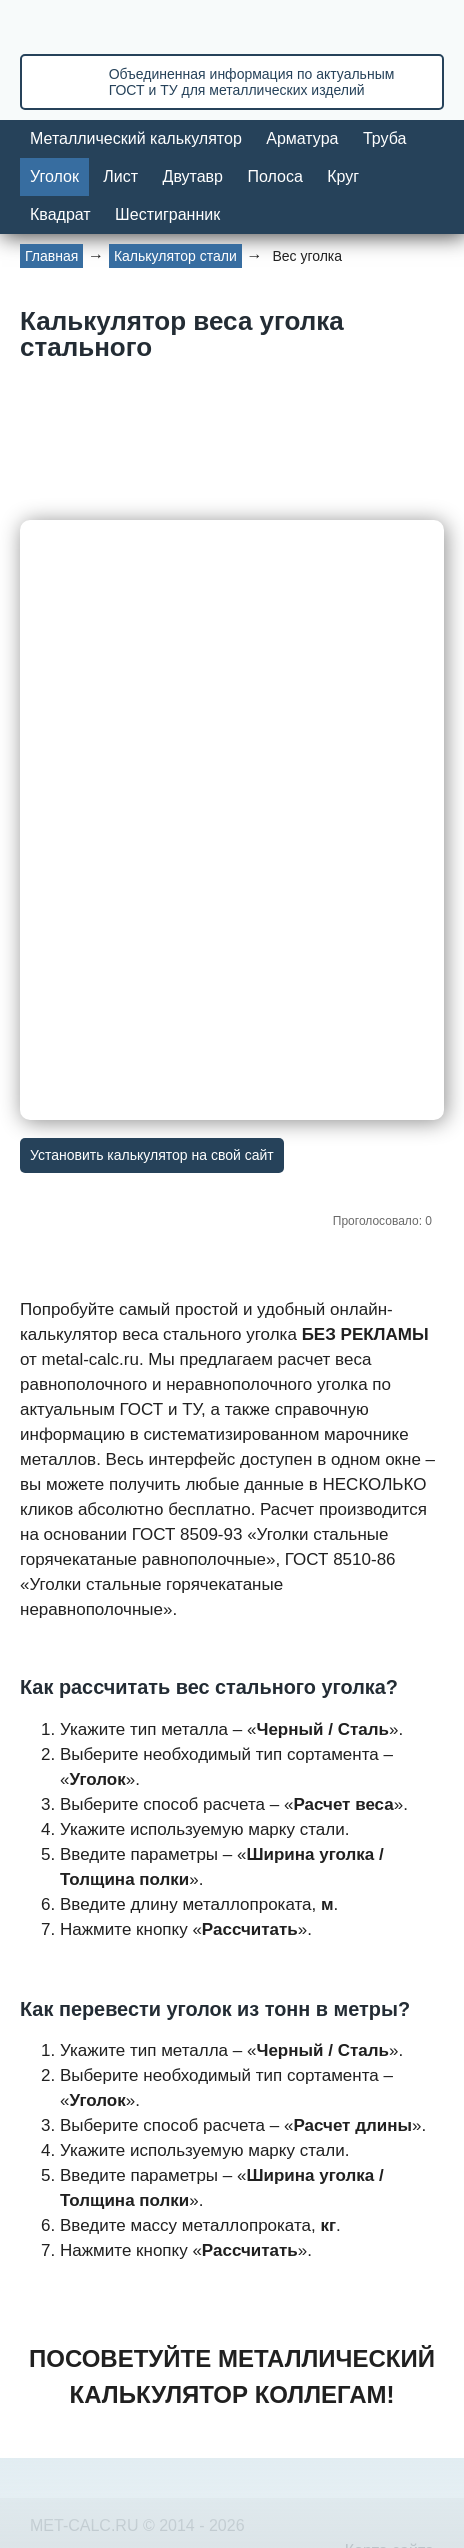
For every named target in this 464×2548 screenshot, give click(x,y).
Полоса (274, 176)
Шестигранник (167, 214)
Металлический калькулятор (136, 138)
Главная (51, 256)
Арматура (302, 138)
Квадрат (60, 214)
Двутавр (193, 176)
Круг (343, 176)
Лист (120, 176)
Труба (384, 138)
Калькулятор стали (175, 256)
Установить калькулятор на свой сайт (152, 1155)
